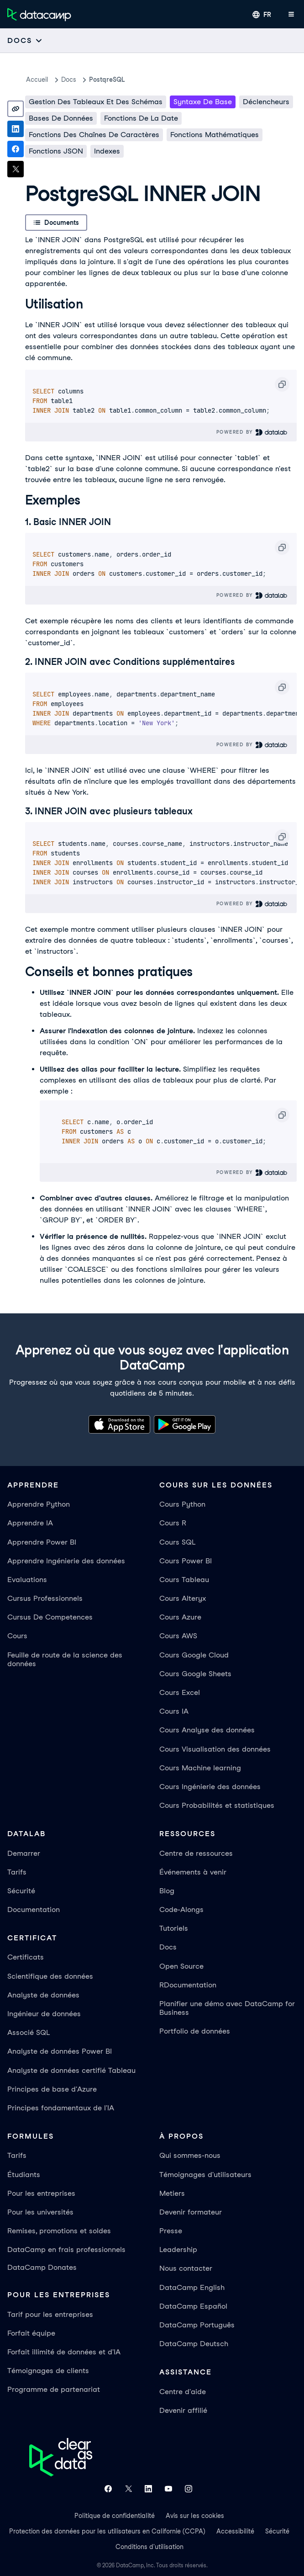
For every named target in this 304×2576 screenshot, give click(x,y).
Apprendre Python (38, 1504)
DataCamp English (192, 2287)
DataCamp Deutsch (193, 2343)
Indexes (107, 151)
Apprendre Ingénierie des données (66, 1560)
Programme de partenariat (53, 2389)
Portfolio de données (194, 2031)
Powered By (252, 432)
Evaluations (27, 1579)
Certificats (25, 1957)
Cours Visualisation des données (215, 1749)
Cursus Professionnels (45, 1598)
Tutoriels (173, 1928)
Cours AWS (178, 1635)
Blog (166, 1890)
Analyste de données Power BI (59, 2051)
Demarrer (23, 1853)
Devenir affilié (183, 2410)
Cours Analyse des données (207, 1730)
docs (68, 79)
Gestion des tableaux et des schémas (95, 101)
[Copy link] (15, 109)
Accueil (37, 79)
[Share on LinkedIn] (15, 129)
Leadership (178, 2249)
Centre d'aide (182, 2391)
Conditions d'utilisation (149, 2546)
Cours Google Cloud (194, 1655)
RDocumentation (187, 1985)
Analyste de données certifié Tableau (71, 2070)
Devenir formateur (190, 2212)
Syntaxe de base (202, 101)
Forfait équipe (31, 2333)
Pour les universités (40, 2212)
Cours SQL (177, 1542)
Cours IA (174, 1711)
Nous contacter (185, 2268)
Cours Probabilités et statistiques (216, 1805)
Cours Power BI (185, 1560)
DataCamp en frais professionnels (66, 2249)
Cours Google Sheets (195, 1673)
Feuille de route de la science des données (64, 1659)
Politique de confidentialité (114, 2515)
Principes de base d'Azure (52, 2089)
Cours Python (182, 1504)
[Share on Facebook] (15, 149)
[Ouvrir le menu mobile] (291, 14)
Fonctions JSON (56, 151)
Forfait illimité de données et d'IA (64, 2352)
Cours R (172, 1523)
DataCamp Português (197, 2325)
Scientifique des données (50, 1976)
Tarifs (16, 1872)
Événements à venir (192, 1872)
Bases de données (61, 118)
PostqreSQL (107, 79)
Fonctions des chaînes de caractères (94, 134)
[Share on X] (15, 169)
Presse (170, 2230)
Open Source (181, 1966)
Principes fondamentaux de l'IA (60, 2107)
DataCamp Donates (42, 2267)
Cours (17, 1635)
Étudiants (23, 2174)
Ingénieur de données (44, 2013)
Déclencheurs (266, 101)
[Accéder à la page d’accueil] (39, 14)
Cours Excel (179, 1692)
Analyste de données (43, 1995)
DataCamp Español (193, 2306)
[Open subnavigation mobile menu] (25, 40)
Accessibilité (235, 2531)
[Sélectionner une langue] (261, 14)
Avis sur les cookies (195, 2515)
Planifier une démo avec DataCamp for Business (227, 2008)
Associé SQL (28, 2032)
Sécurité (21, 1890)
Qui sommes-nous (189, 2155)
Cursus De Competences (50, 1617)
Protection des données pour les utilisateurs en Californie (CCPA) (107, 2531)
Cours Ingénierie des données (210, 1786)
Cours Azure (180, 1617)
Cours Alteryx (182, 1598)
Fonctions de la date (141, 118)
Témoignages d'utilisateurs (205, 2174)
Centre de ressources (196, 1853)
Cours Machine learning (200, 1767)
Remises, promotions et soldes (59, 2230)
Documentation (33, 1909)
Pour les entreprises (41, 2193)
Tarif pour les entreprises (50, 2314)
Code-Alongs (181, 1909)
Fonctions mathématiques (214, 134)
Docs (168, 1947)
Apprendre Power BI (41, 1542)
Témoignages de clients (48, 2370)
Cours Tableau (184, 1579)
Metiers (172, 2193)
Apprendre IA (30, 1523)
